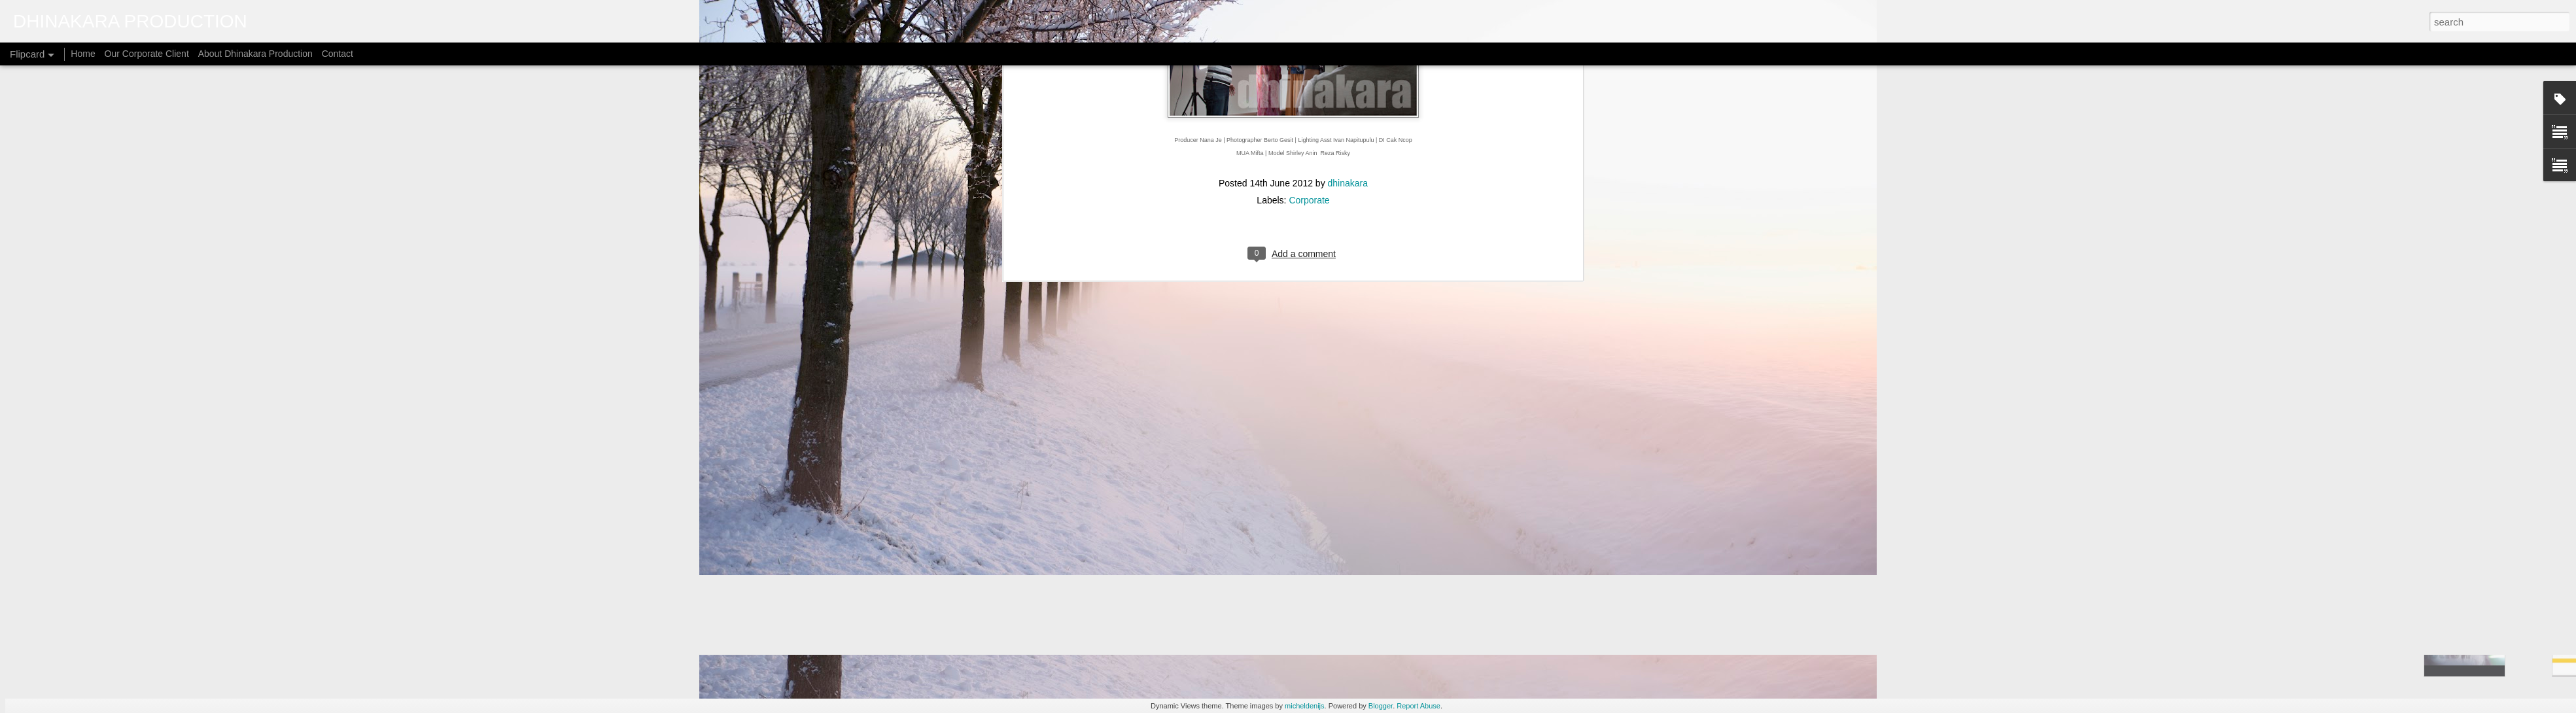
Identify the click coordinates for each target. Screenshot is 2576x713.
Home (83, 53)
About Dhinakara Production (255, 53)
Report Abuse (1418, 706)
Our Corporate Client (147, 53)
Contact (337, 53)
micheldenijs (1305, 706)
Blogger (1380, 706)
